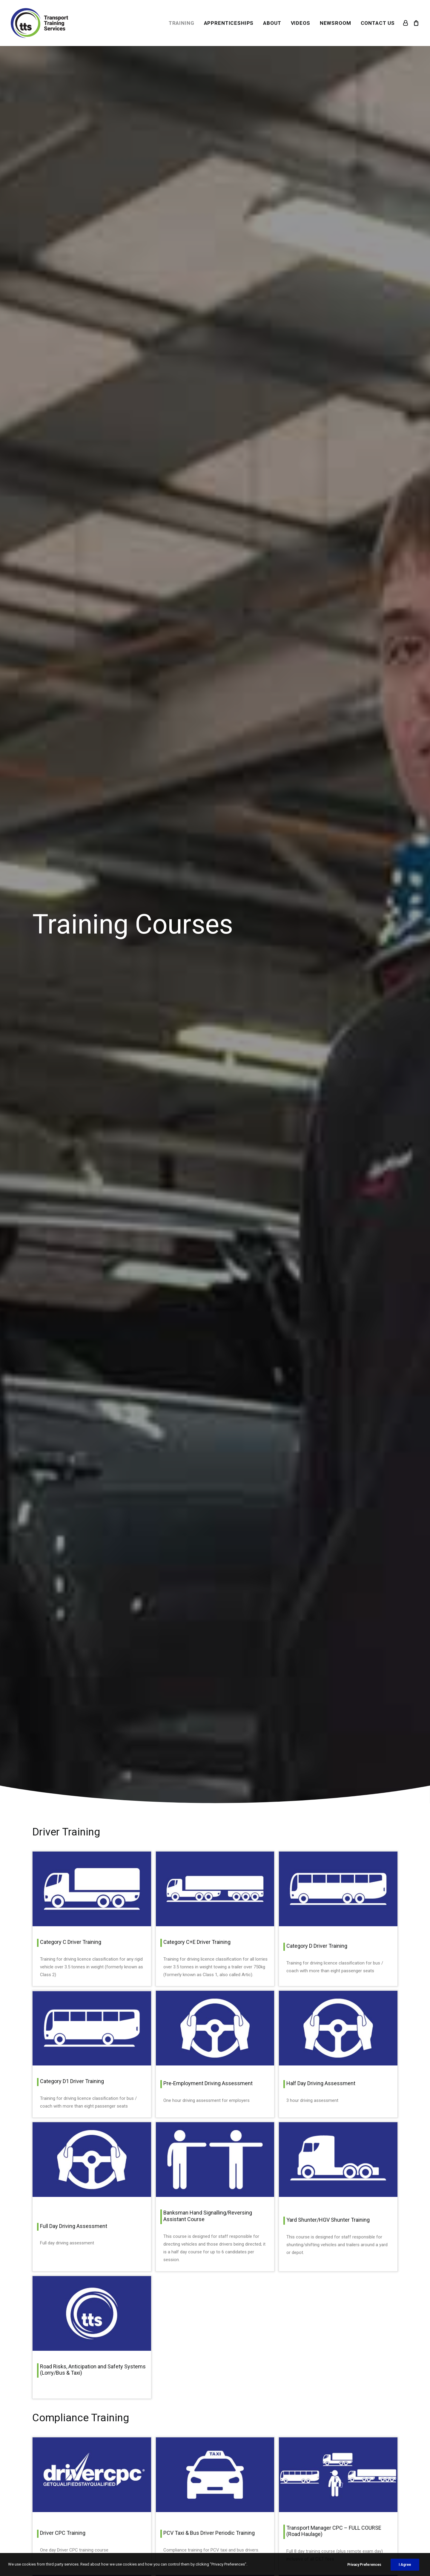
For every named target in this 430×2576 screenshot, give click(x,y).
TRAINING (181, 23)
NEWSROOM (335, 23)
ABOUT (272, 23)
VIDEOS (300, 23)
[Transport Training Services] (39, 23)
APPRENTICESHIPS (229, 23)
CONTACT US (378, 23)
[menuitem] (182, 23)
